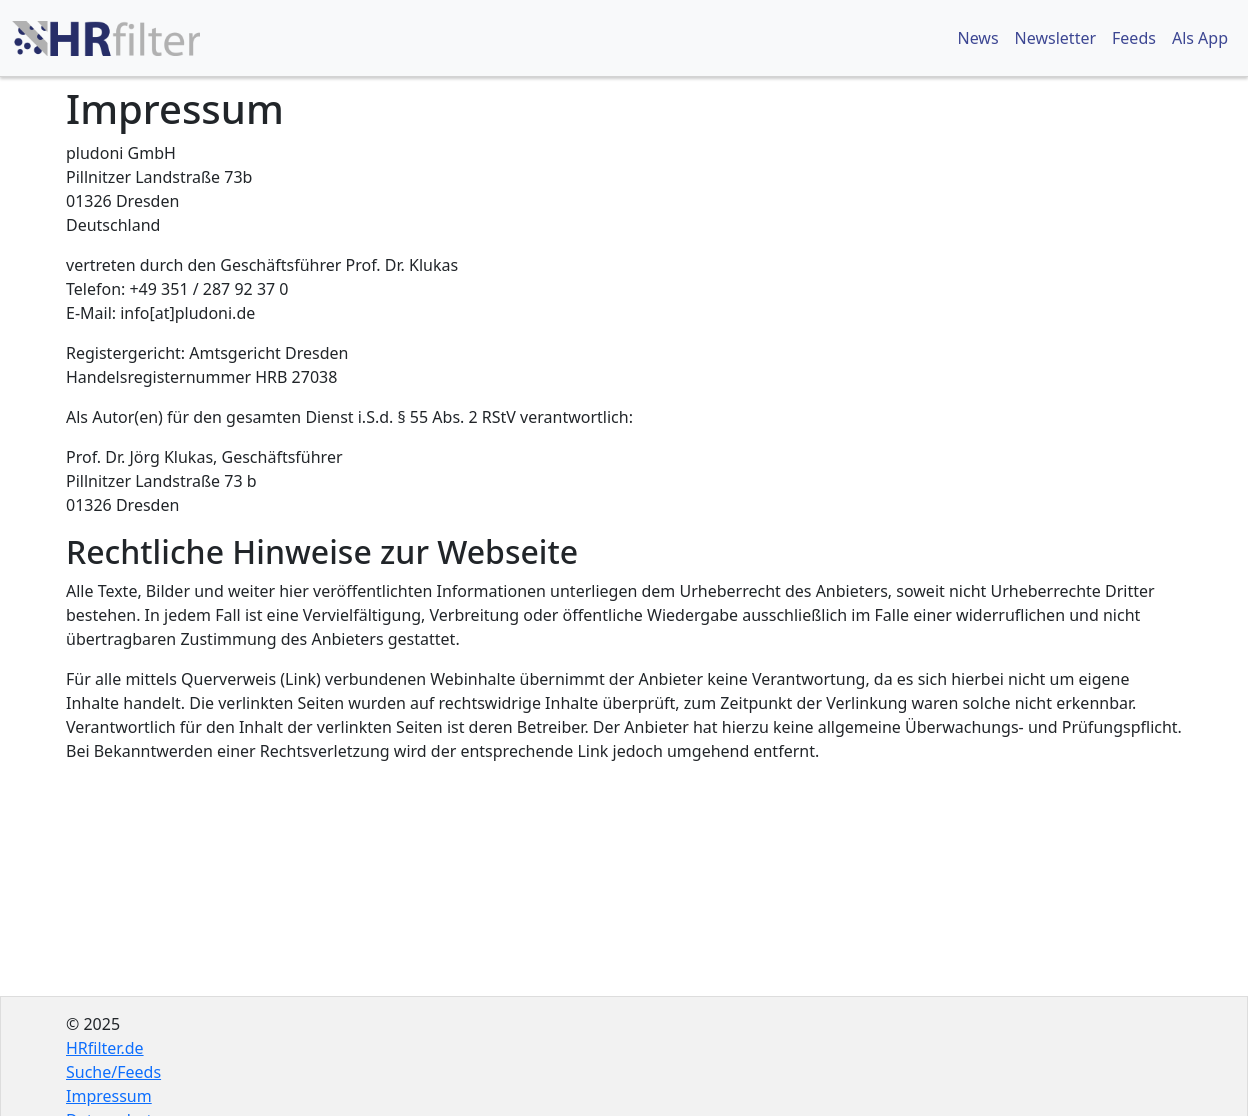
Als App (1200, 38)
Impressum (109, 1096)
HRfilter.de (105, 1048)
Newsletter (1055, 38)
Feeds (1134, 38)
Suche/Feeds (113, 1072)
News (977, 38)
